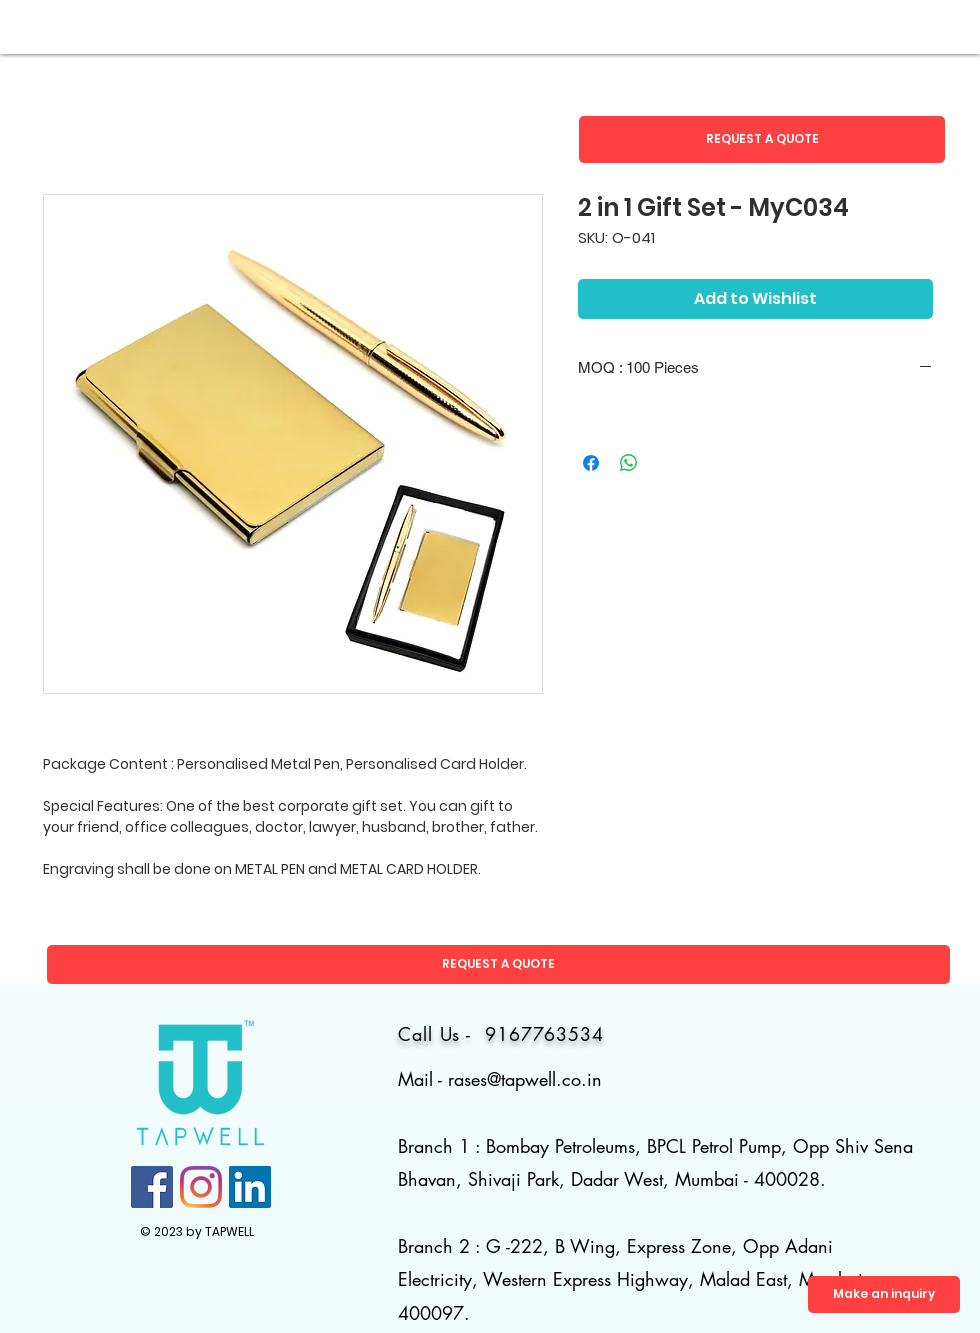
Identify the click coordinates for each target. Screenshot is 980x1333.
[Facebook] (152, 1187)
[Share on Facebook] (591, 463)
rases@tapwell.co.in (525, 1079)
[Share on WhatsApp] (629, 463)
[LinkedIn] (250, 1187)
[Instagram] (201, 1187)
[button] (762, 139)
